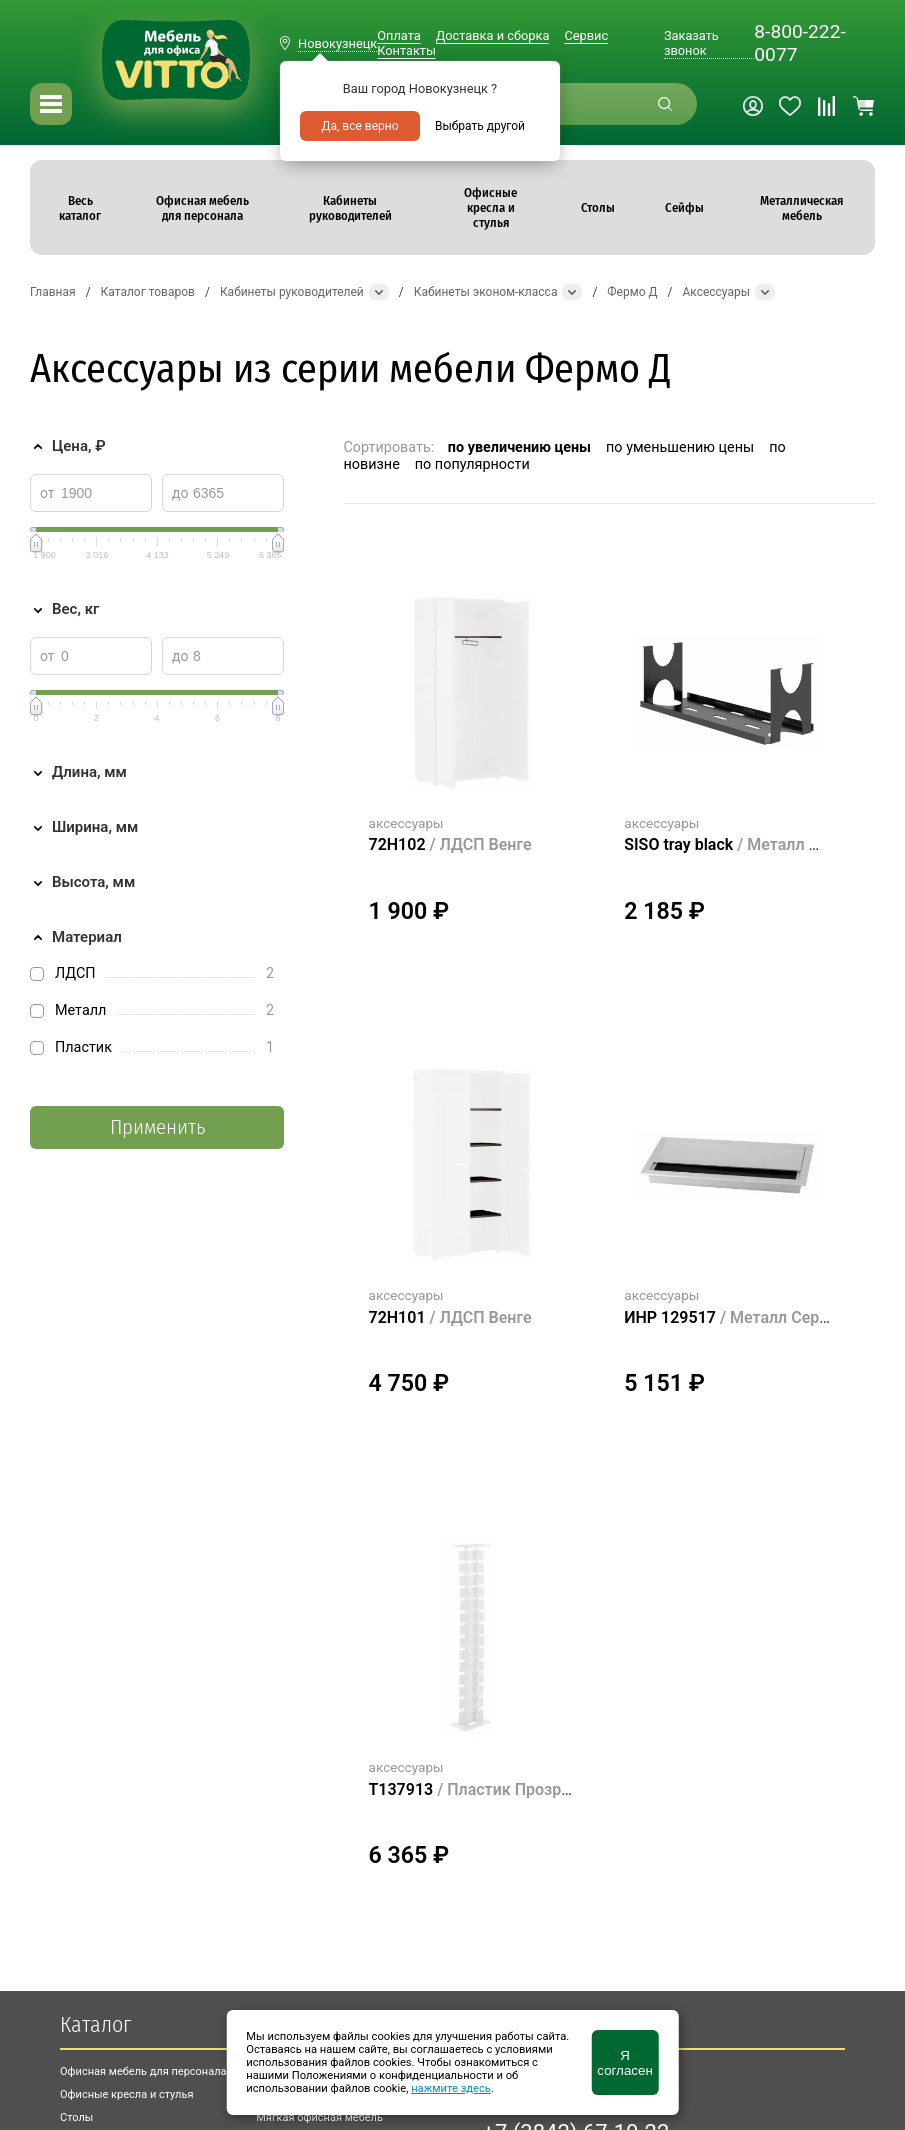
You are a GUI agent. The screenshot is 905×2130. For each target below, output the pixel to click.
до (180, 493)
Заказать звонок (691, 43)
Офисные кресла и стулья (126, 2094)
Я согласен (624, 2063)
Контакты (406, 50)
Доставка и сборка (493, 35)
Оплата (398, 35)
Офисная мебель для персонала (143, 2071)
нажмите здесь (451, 2088)
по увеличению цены (519, 447)
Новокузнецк (337, 43)
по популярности (472, 464)
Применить (157, 1127)
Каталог (95, 2024)
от (47, 493)
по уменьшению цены (680, 447)
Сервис (586, 35)
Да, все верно (359, 126)
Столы (76, 2117)
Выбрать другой (480, 126)
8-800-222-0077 (799, 43)
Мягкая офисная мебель (319, 2117)
